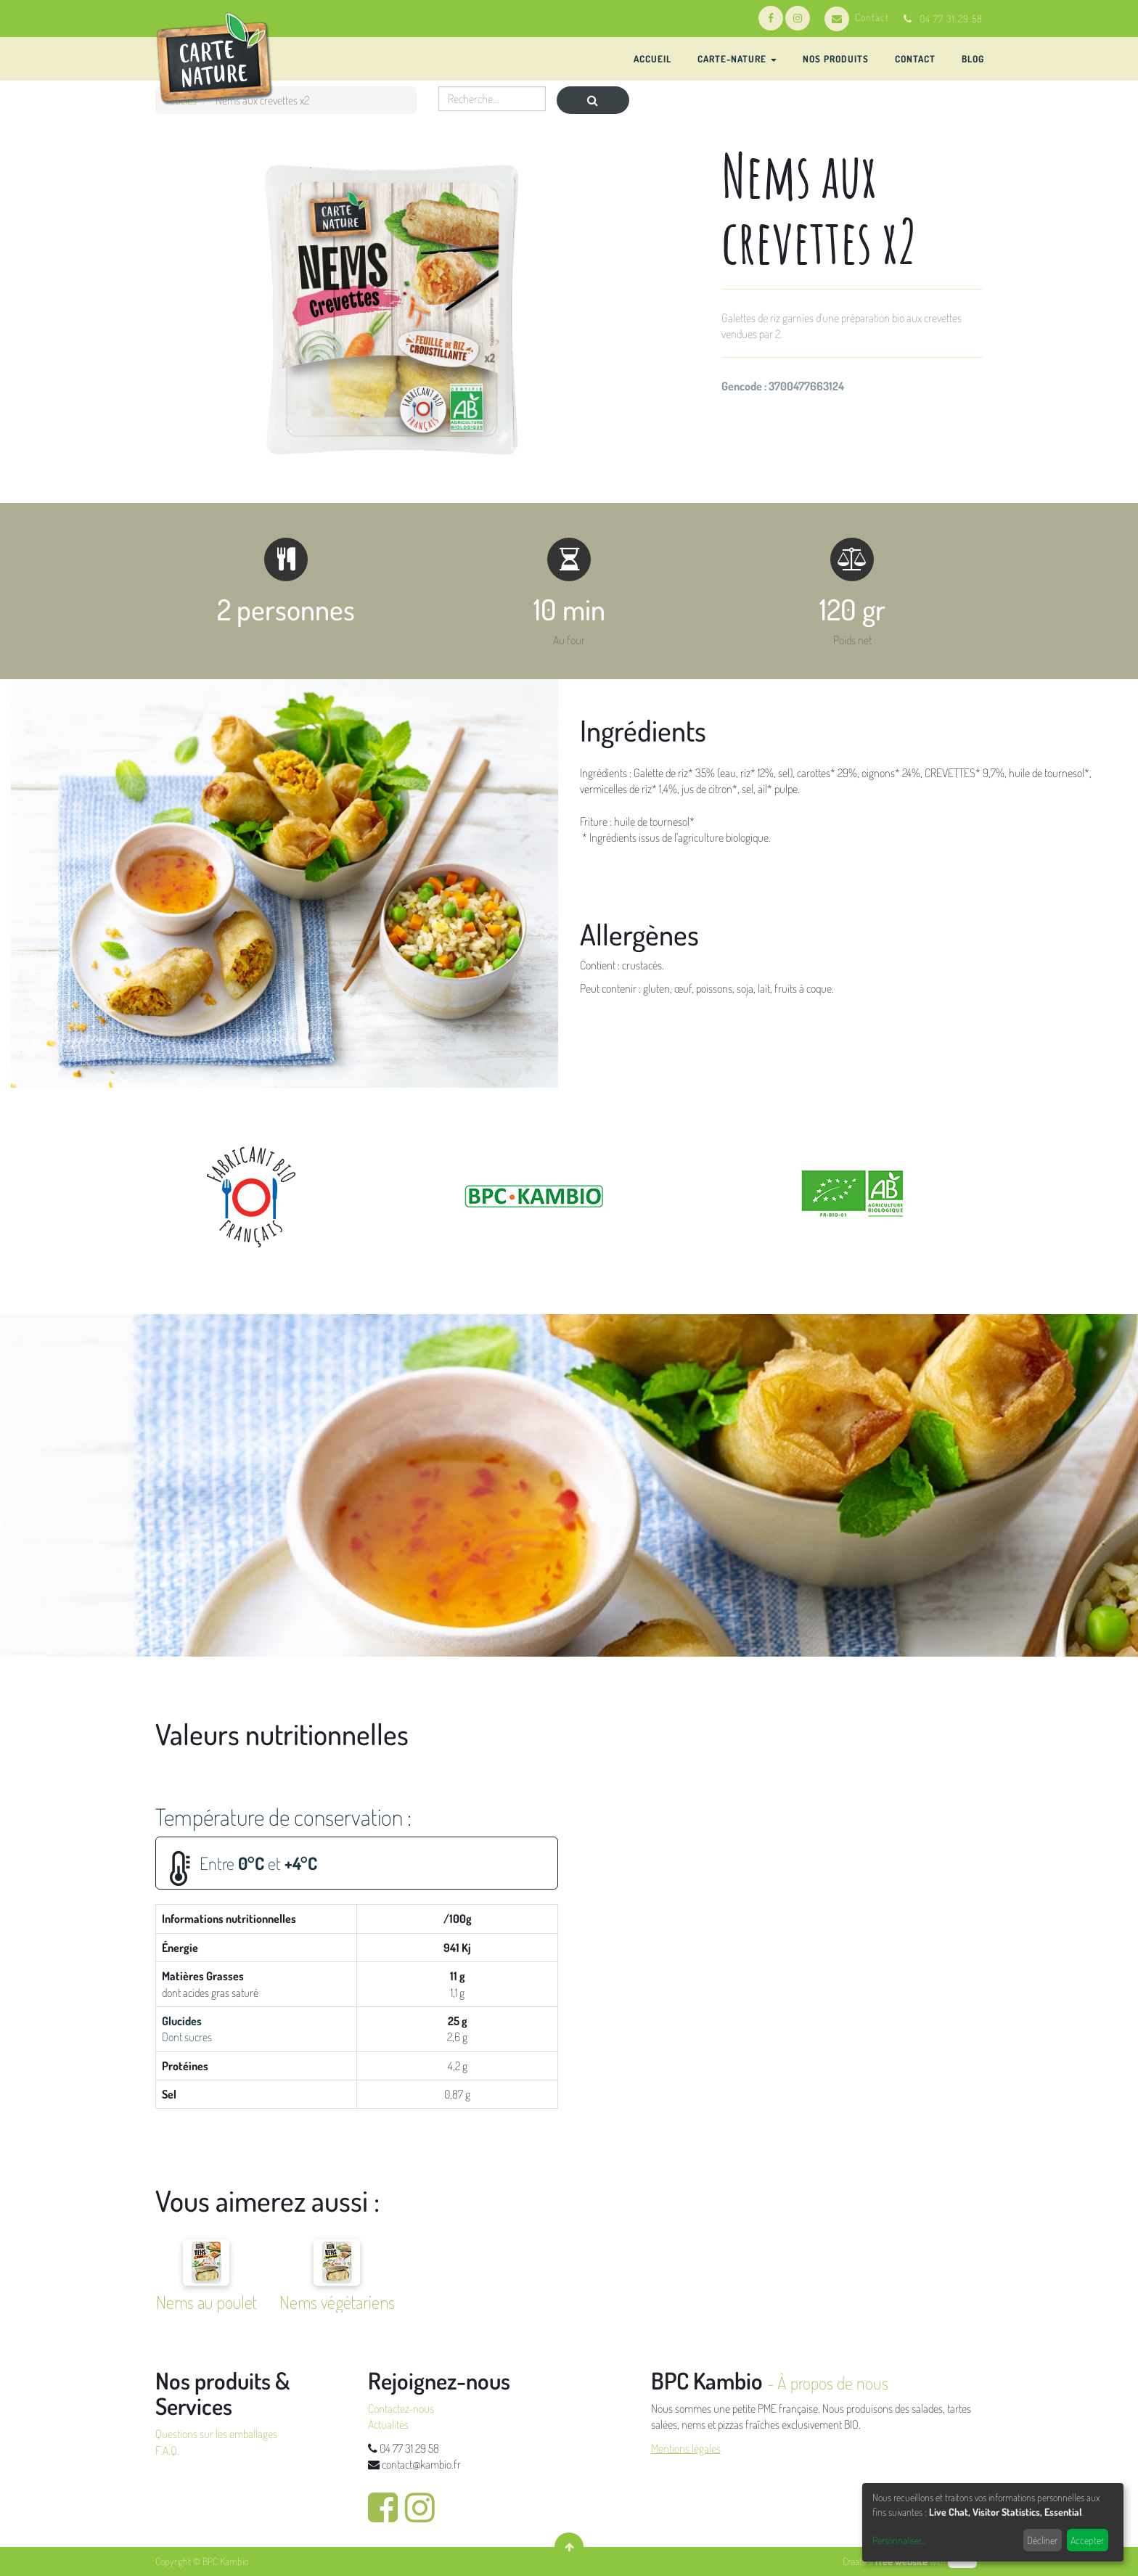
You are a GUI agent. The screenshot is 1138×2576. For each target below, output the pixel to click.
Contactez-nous (401, 2408)
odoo (962, 2561)
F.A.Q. (167, 2450)
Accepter (1087, 2540)
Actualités (388, 2424)
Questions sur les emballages (216, 2434)
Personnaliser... (898, 2540)
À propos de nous (832, 2382)
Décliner (1042, 2540)
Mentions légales (686, 2448)
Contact (856, 17)
